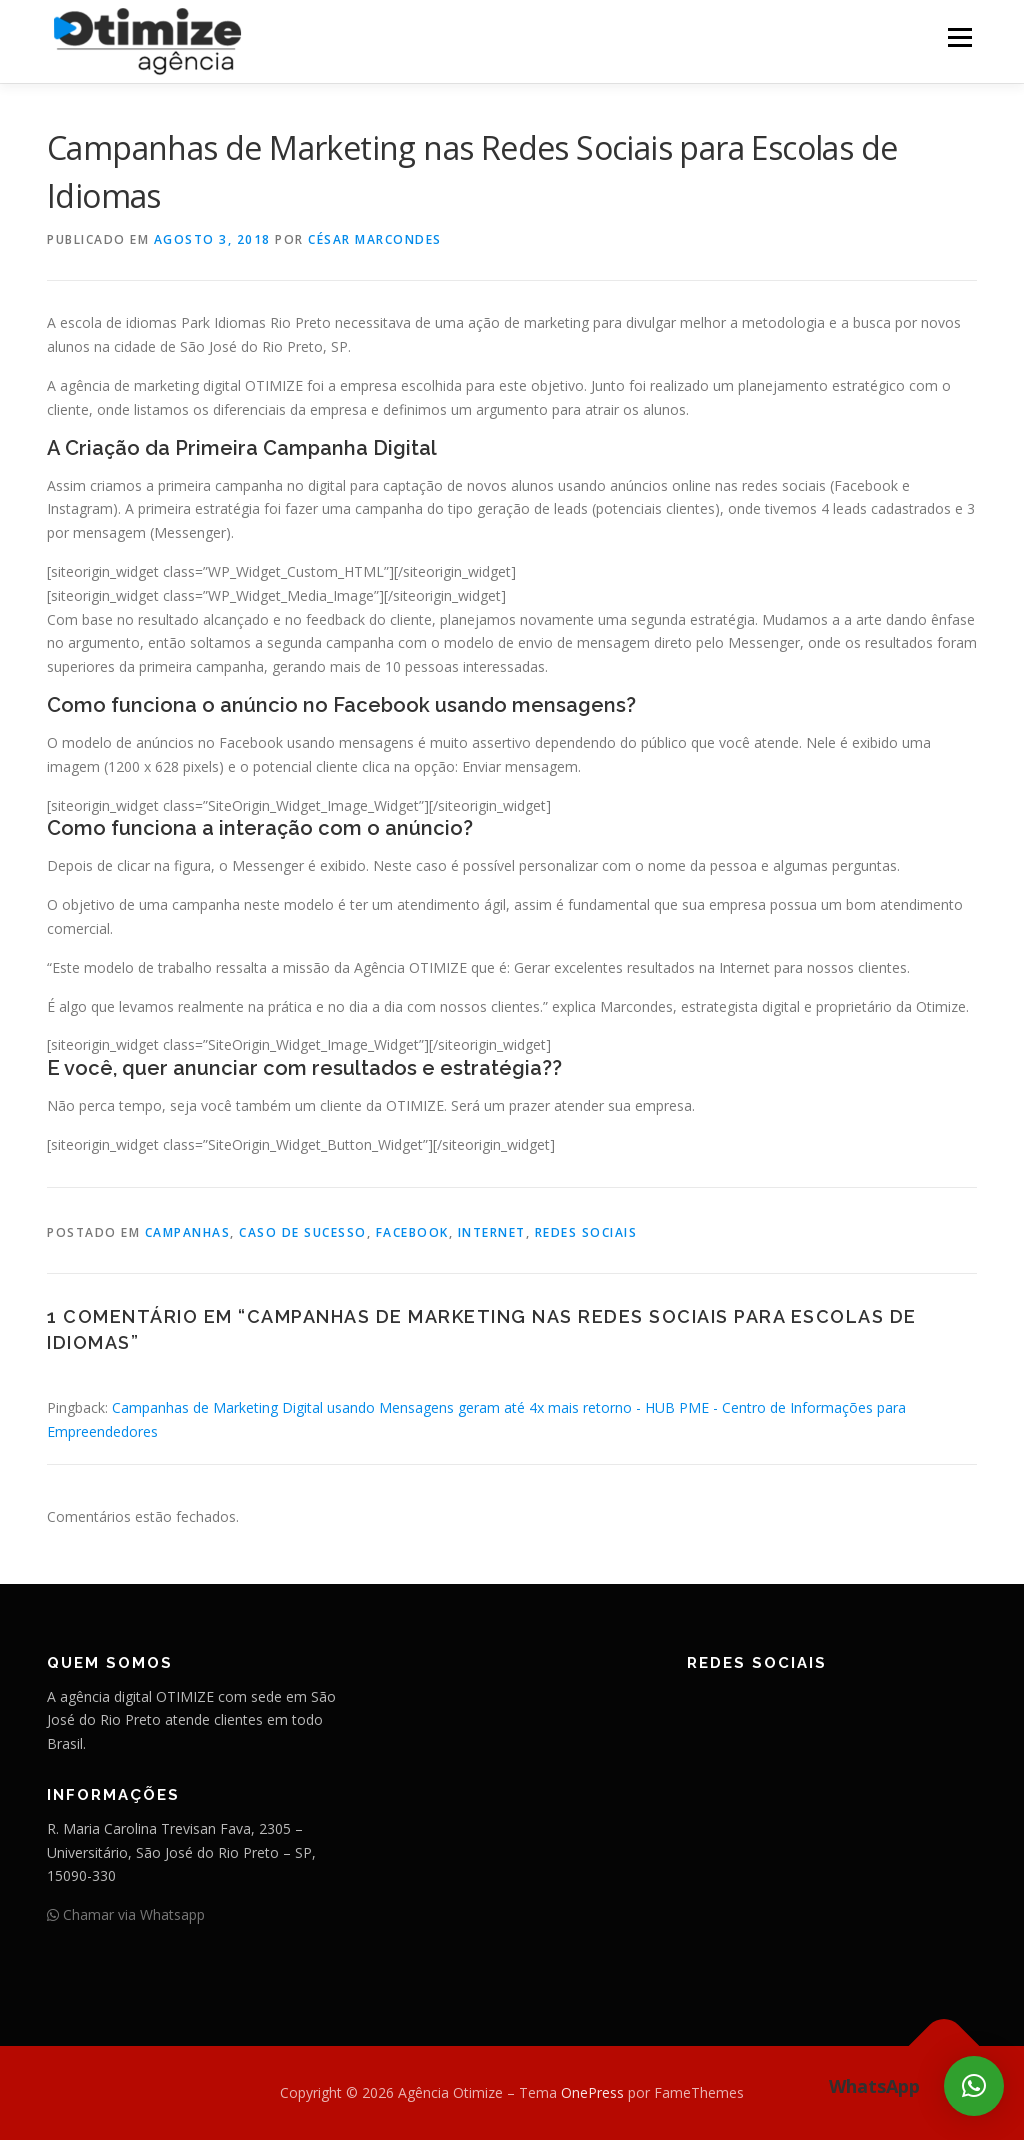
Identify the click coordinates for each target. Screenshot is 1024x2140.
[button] (974, 2086)
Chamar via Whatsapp (126, 1914)
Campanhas (188, 1232)
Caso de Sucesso (303, 1232)
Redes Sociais (586, 1232)
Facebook (412, 1232)
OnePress (592, 2092)
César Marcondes (375, 239)
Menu (959, 37)
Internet (492, 1232)
